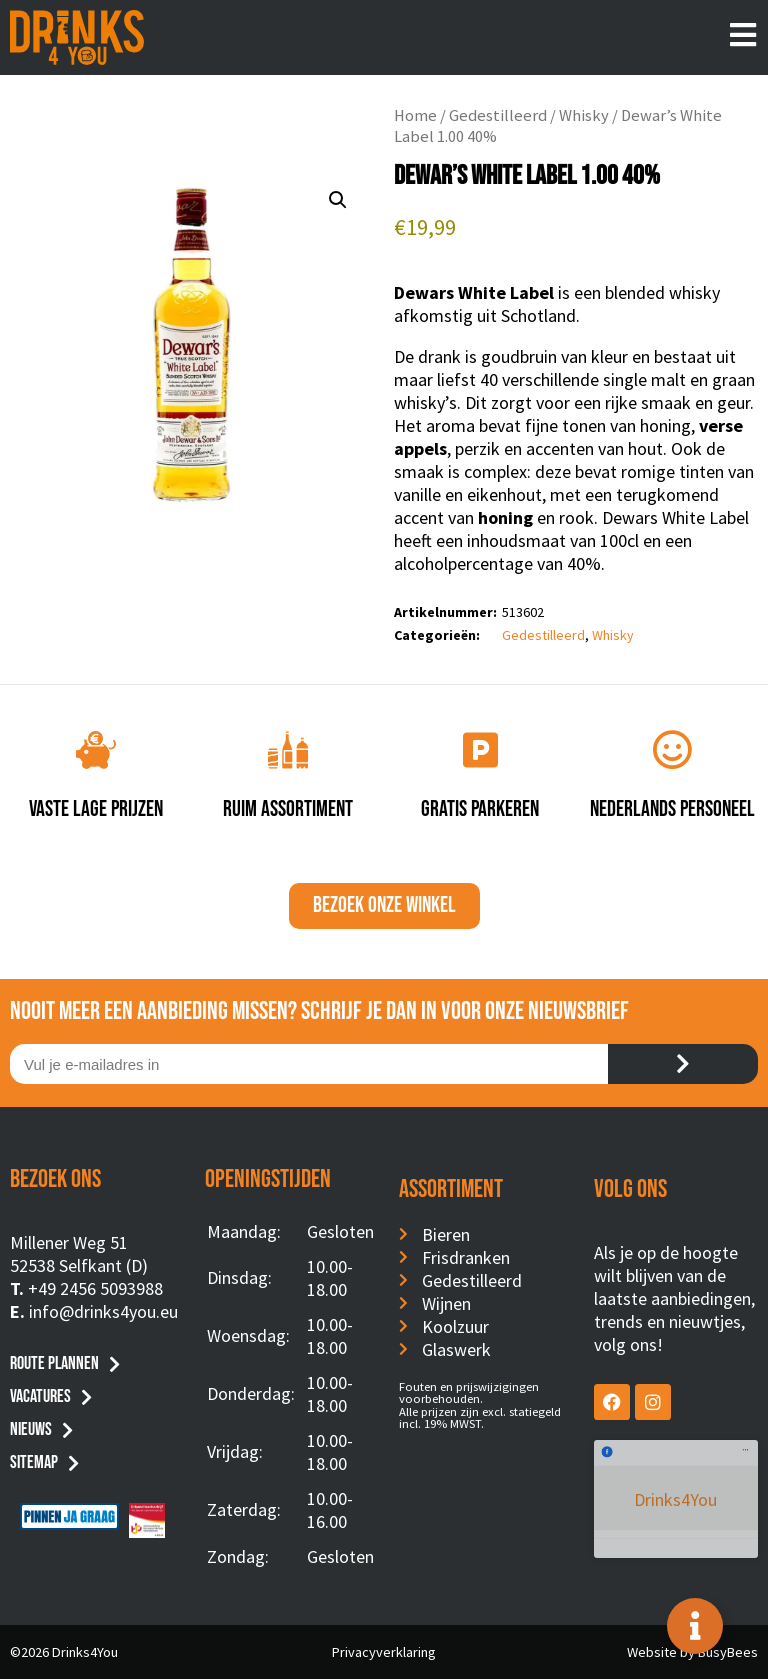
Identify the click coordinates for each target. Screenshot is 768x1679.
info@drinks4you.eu (103, 1311)
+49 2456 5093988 (95, 1288)
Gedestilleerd (498, 115)
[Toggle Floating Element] (695, 1626)
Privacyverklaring (384, 1652)
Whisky (584, 115)
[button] (338, 200)
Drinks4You (675, 1469)
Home (415, 115)
